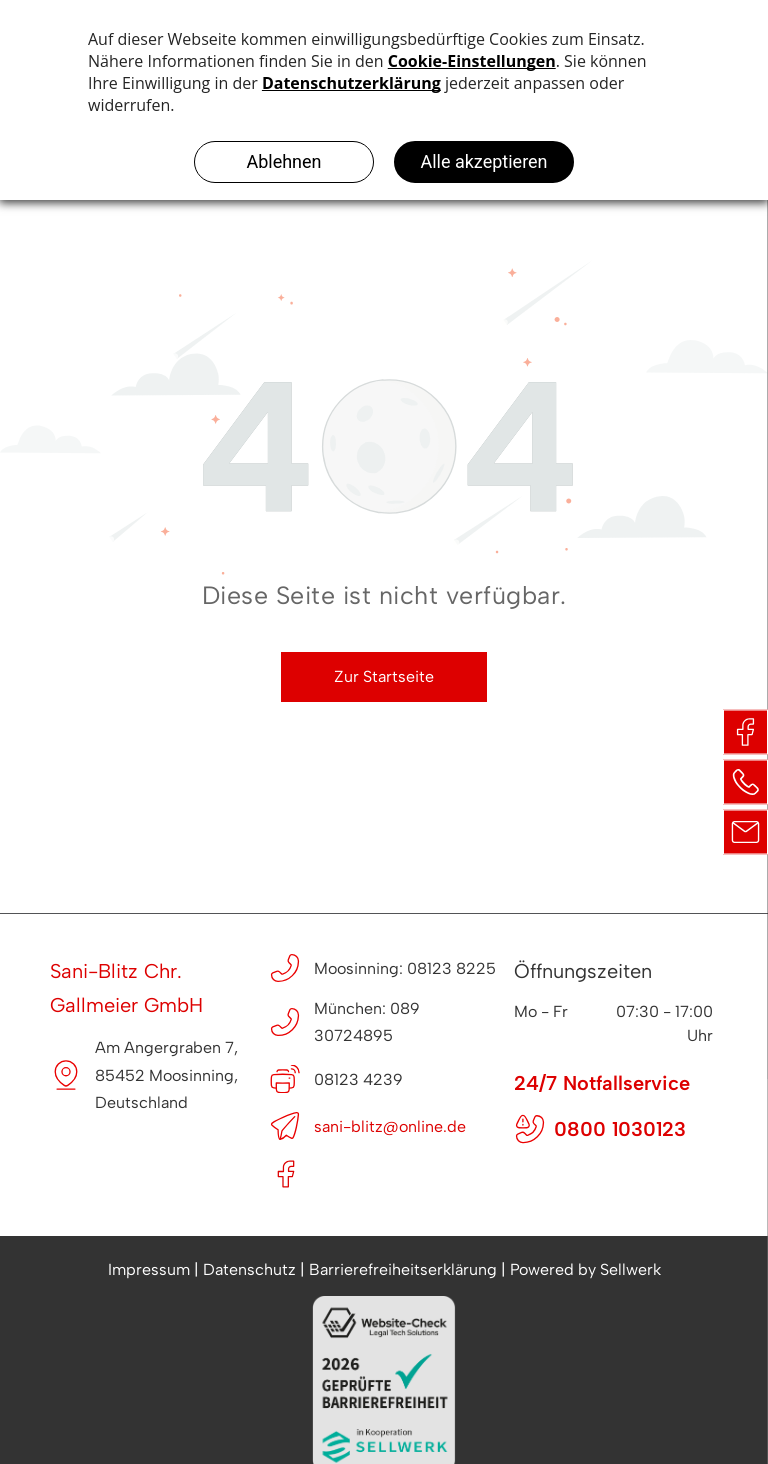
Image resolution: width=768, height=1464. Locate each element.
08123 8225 (451, 968)
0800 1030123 (620, 1129)
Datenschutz (249, 1269)
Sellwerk (630, 1269)
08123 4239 (358, 1079)
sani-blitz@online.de (390, 1126)
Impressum (149, 1269)
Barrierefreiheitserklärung (403, 1269)
